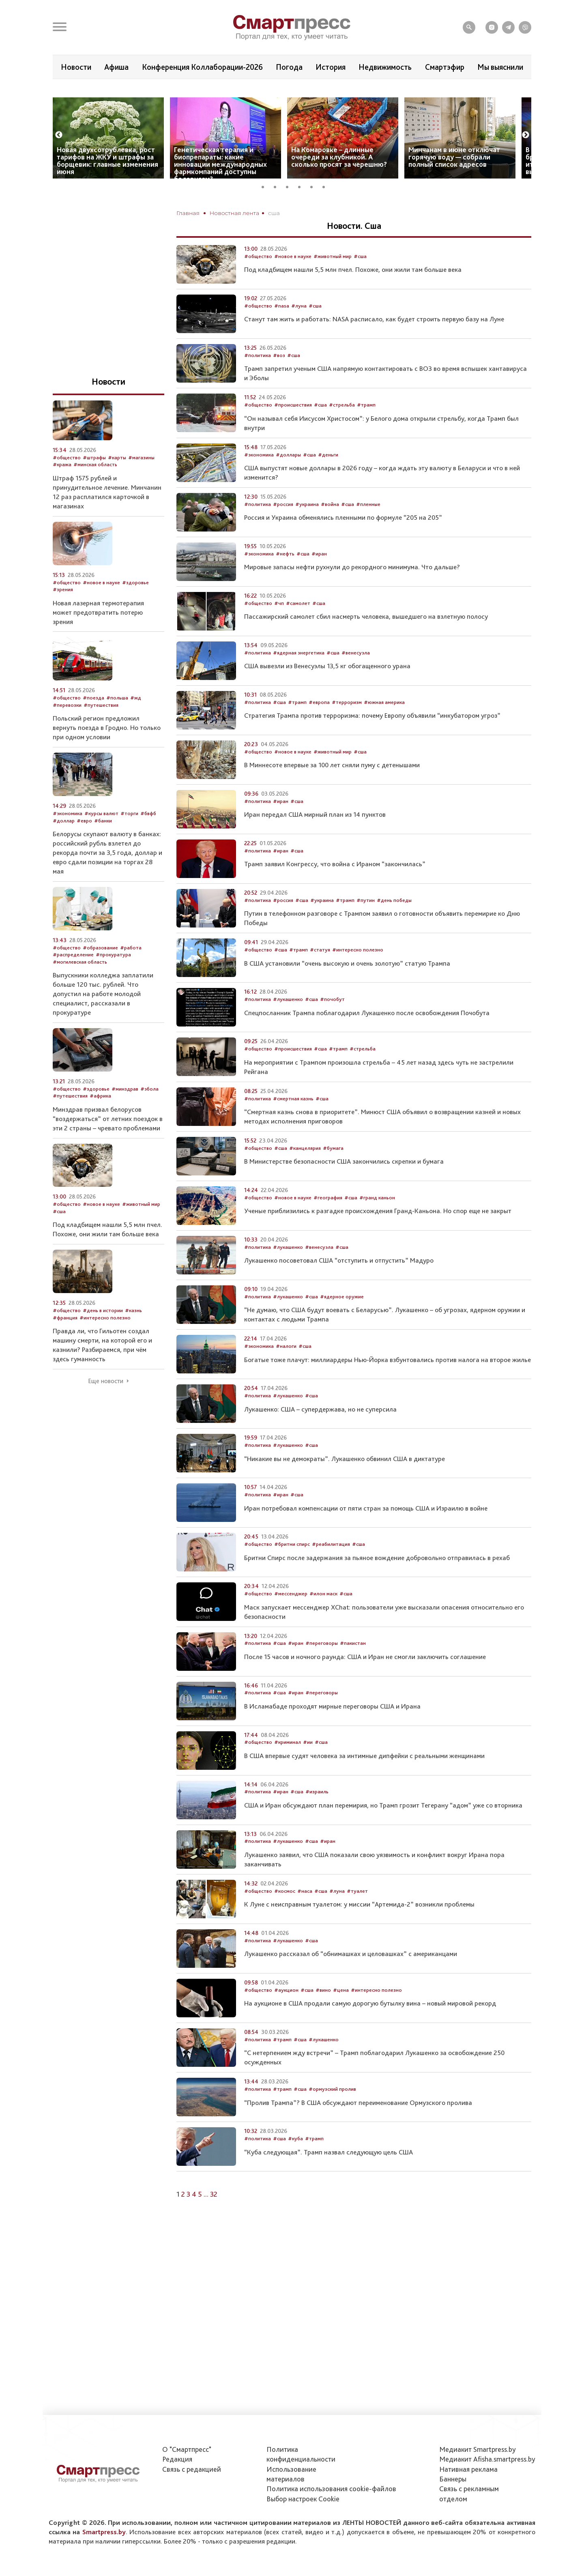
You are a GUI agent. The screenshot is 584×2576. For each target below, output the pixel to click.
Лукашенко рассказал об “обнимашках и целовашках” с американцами (350, 1978)
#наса (304, 1915)
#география (327, 1222)
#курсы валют (101, 838)
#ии (308, 1766)
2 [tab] (278, 210)
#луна (299, 330)
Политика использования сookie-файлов (331, 2488)
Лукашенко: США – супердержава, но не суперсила (320, 1433)
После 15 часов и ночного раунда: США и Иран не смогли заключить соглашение (365, 1681)
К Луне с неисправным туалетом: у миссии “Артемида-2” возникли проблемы (359, 1928)
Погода (289, 67)
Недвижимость (385, 67)
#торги (129, 838)
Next (526, 159)
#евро (84, 845)
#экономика (259, 479)
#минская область (95, 489)
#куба (295, 2163)
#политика (257, 380)
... (206, 2218)
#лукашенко (288, 1023)
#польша (117, 722)
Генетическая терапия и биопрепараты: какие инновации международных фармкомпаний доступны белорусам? (220, 188)
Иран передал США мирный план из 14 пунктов (315, 839)
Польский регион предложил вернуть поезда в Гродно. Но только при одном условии (107, 751)
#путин (365, 924)
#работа (131, 972)
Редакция (177, 2459)
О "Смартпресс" (186, 2449)
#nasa (281, 330)
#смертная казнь (293, 1123)
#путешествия (101, 729)
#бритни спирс (292, 1568)
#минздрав (125, 1113)
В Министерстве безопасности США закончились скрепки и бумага (344, 1185)
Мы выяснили (500, 67)
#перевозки (67, 729)
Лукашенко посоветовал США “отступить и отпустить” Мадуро (339, 1284)
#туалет (357, 1915)
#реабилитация (331, 1568)
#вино (323, 2014)
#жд (135, 722)
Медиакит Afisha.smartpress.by (487, 2459)
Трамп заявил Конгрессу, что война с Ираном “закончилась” (334, 888)
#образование (100, 972)
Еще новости (105, 1405)
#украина (307, 528)
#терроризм (347, 726)
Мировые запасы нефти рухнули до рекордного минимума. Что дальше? (352, 591)
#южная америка (384, 726)
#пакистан (353, 1667)
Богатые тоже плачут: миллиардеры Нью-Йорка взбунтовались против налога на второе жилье (387, 1384)
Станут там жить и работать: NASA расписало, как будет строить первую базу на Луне (374, 343)
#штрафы (94, 482)
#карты (117, 482)
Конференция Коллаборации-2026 (202, 67)
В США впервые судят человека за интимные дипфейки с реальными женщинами (364, 1780)
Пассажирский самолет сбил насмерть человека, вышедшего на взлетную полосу (366, 641)
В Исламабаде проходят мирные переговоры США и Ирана (332, 1730)
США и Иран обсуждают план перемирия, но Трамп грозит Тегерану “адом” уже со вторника (383, 1829)
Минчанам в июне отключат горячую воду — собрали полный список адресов (454, 181)
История (331, 67)
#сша (360, 281)
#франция (65, 1342)
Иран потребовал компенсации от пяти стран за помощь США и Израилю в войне (365, 1532)
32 (213, 2218)
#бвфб (148, 838)
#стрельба (342, 429)
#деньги (328, 479)
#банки (103, 845)
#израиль (316, 1816)
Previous (59, 159)
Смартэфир (444, 67)
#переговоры (321, 1667)
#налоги (286, 1370)
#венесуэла (355, 677)
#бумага (333, 1172)
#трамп (366, 429)
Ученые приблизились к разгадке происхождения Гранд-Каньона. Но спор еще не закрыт (377, 1235)
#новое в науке (292, 281)
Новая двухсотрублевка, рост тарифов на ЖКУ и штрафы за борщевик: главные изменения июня (107, 185)
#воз (279, 380)
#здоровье (135, 607)
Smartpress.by (104, 2532)
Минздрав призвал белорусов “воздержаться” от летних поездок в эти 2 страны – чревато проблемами (108, 1143)
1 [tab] (266, 210)
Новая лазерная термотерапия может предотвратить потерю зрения (98, 636)
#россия (283, 528)
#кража (62, 489)
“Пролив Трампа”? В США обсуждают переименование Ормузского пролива (358, 2127)
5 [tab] (314, 210)
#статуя (320, 974)
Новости (76, 67)
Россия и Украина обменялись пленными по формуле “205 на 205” (343, 542)
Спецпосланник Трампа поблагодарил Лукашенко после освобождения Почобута (367, 1037)
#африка (100, 1120)
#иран (319, 578)
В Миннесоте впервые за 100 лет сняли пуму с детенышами (332, 789)
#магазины (141, 482)
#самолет (298, 627)
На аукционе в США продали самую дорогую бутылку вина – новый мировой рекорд (370, 2027)
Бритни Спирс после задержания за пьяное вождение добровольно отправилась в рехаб (377, 1582)
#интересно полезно (357, 974)
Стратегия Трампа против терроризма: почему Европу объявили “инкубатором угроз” (372, 740)
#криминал (287, 1766)
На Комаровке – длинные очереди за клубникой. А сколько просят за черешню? (339, 181)
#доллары (288, 479)
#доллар (64, 845)
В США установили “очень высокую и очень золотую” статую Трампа (347, 987)
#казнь (133, 1335)
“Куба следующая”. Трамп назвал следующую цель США (328, 2176)
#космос (284, 1915)
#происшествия (293, 429)
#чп (279, 627)
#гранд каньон (377, 1222)
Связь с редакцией (191, 2469)
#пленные (368, 528)
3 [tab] (290, 210)
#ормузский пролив (332, 2113)
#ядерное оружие (342, 1321)
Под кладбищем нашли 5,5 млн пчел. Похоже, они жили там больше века (353, 294)
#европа (319, 726)
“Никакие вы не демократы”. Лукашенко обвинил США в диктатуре (344, 1483)
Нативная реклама (468, 2469)
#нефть (285, 578)
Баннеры (452, 2479)
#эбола (149, 1113)
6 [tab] (326, 210)
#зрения (63, 614)
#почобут (332, 1023)
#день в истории (103, 1335)
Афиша (116, 67)
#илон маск (323, 1618)
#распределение (73, 979)
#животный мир (332, 281)
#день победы (394, 924)
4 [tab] (302, 210)
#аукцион (286, 2014)
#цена (341, 2014)
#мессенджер (290, 1618)
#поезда (93, 722)
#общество (258, 281)
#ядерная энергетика (298, 677)
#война (330, 528)
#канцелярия (305, 1172)
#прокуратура (113, 979)
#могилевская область (80, 986)
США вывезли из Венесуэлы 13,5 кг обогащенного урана (327, 690)
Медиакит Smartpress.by (477, 2449)
